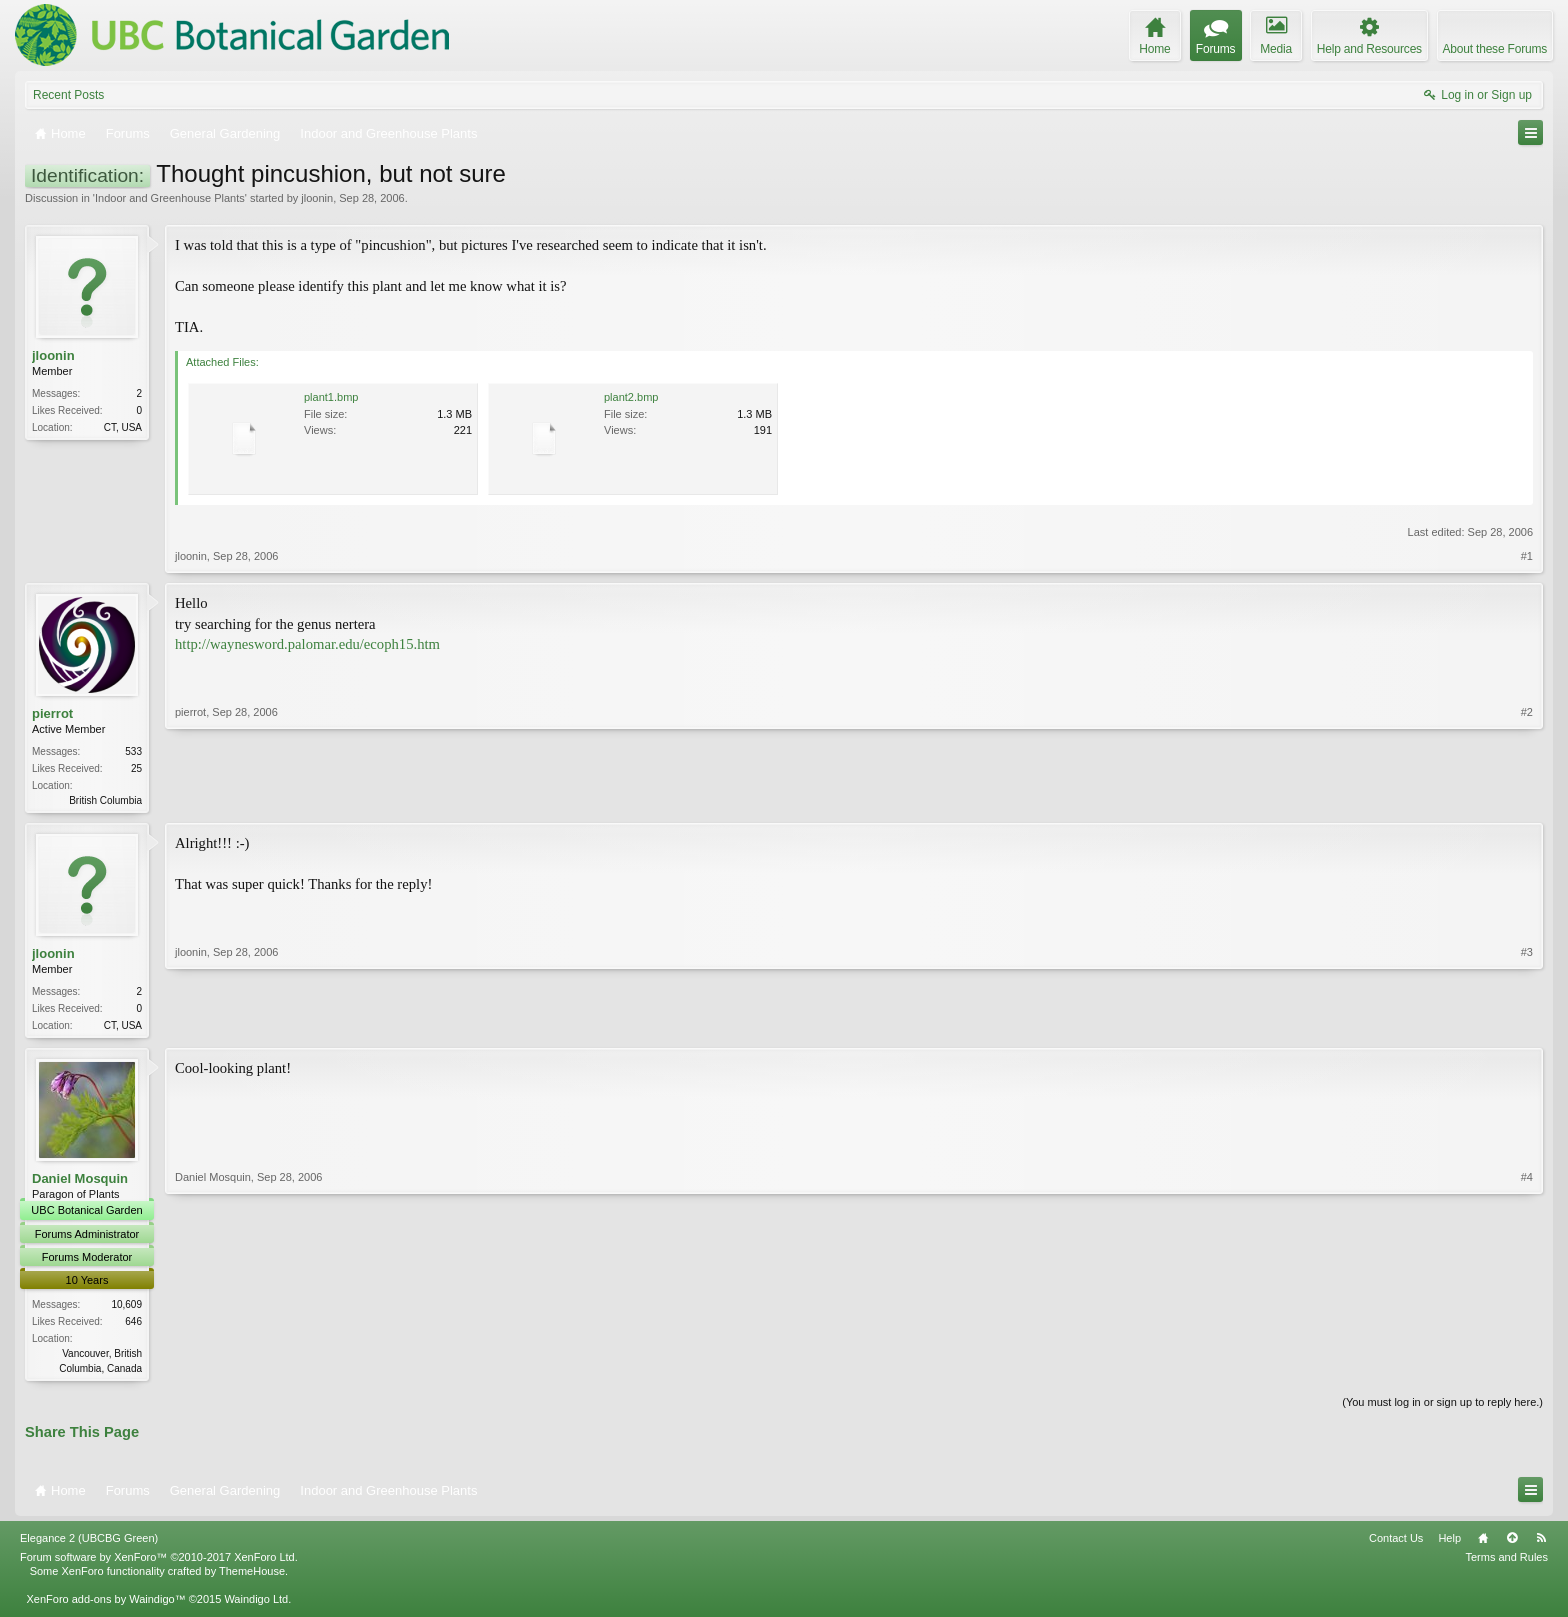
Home (1483, 1544)
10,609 (126, 1308)
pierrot (52, 713)
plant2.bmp (631, 397)
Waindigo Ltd (256, 1605)
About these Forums (1495, 49)
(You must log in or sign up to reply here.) (1442, 1407)
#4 (1527, 1369)
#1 (1527, 556)
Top (1512, 1544)
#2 (1527, 798)
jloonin (317, 198)
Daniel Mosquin (80, 1182)
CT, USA (123, 427)
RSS (1541, 1544)
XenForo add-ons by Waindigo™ (105, 1605)
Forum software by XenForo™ (159, 1563)
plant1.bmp (331, 397)
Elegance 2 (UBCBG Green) (89, 1544)
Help (1449, 1544)
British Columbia (105, 800)
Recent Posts (68, 95)
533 (133, 751)
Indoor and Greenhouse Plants (170, 198)
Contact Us (1396, 1544)
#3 (1527, 1025)
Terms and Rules (1506, 1563)
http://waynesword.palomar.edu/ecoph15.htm (307, 644)
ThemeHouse (252, 1577)
